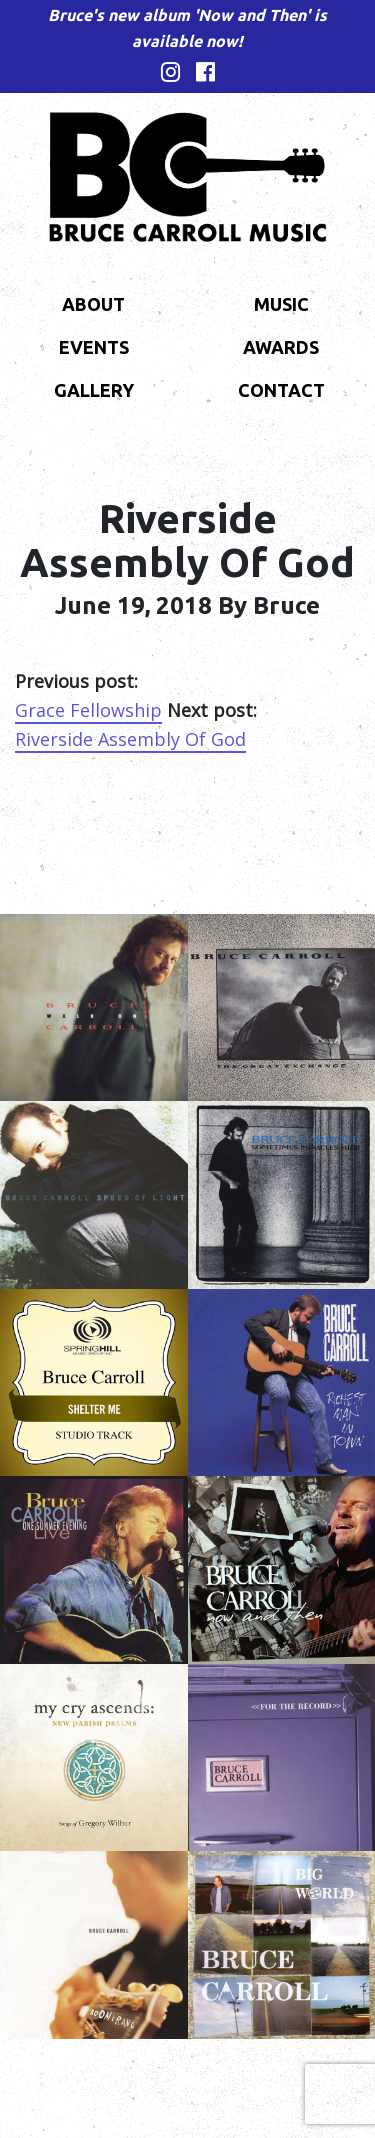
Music (281, 304)
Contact (281, 390)
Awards (281, 347)
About (93, 304)
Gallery (94, 390)
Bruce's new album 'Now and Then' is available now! (187, 28)
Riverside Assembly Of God (130, 739)
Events (94, 347)
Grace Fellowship (88, 710)
